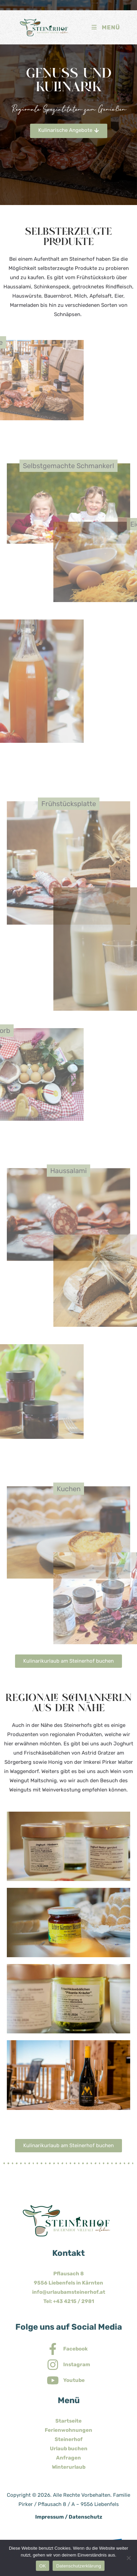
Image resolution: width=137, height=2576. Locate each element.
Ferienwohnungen (68, 2430)
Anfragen (68, 2458)
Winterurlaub (68, 2467)
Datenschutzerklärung (78, 2565)
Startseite (68, 2421)
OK (42, 2565)
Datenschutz (85, 2517)
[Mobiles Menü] (105, 27)
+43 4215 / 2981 (73, 2301)
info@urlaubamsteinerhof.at (68, 2292)
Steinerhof (69, 2439)
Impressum (49, 2517)
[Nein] (128, 2557)
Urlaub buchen (68, 2448)
